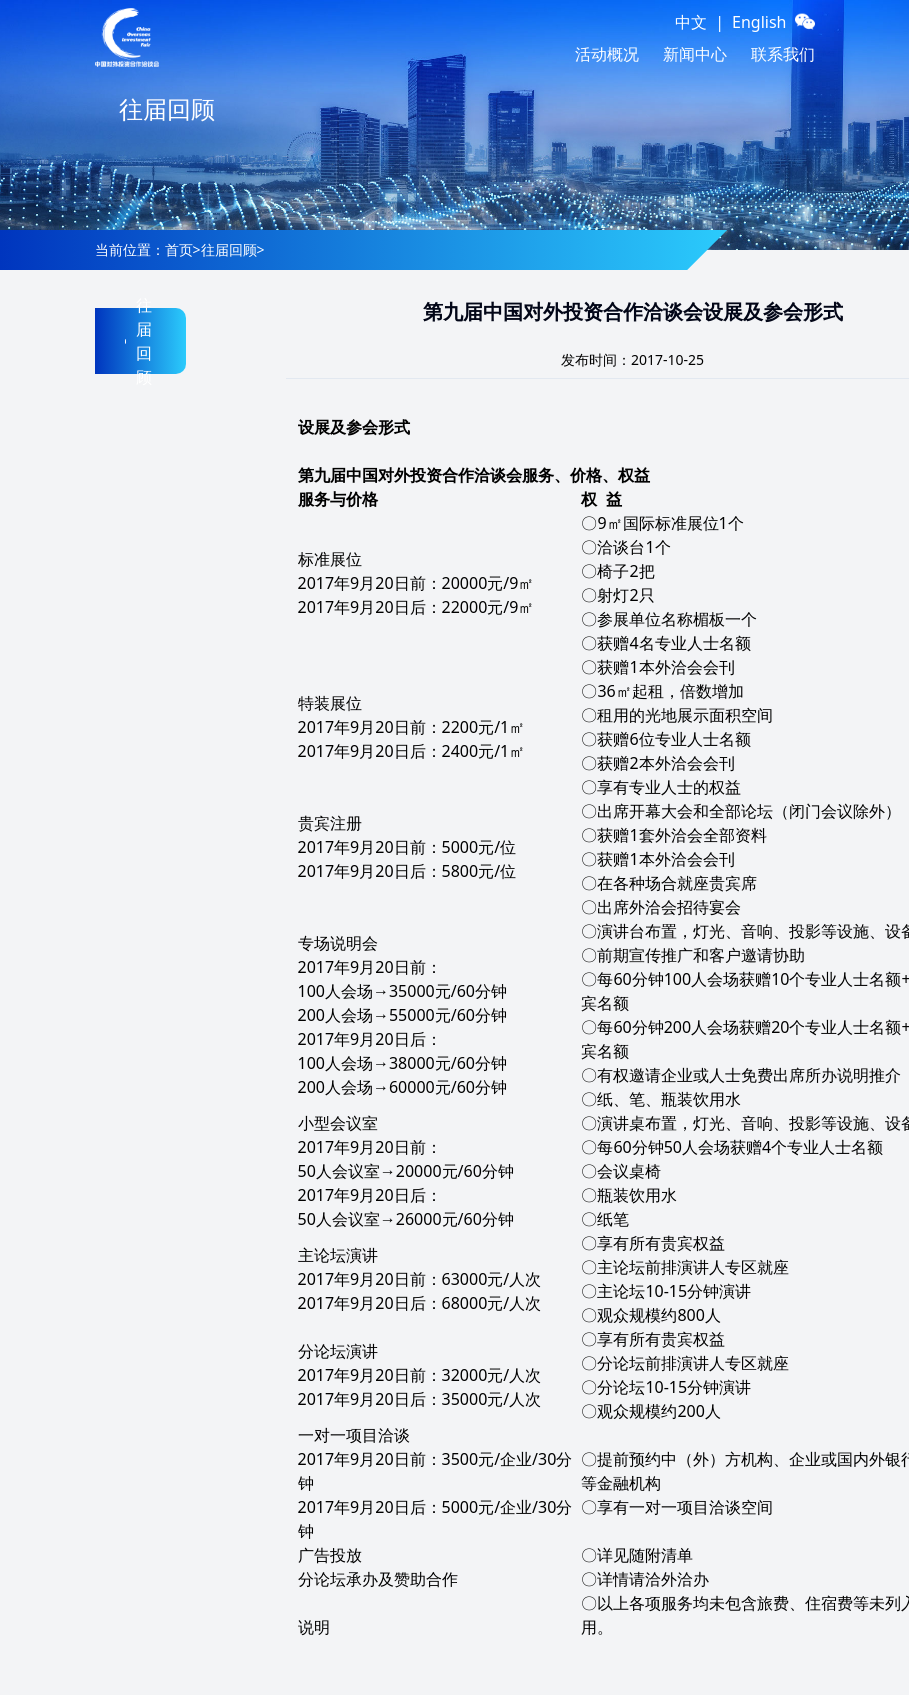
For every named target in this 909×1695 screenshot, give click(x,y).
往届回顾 (229, 249)
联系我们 (783, 54)
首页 (179, 249)
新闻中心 (695, 54)
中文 (691, 22)
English (759, 22)
